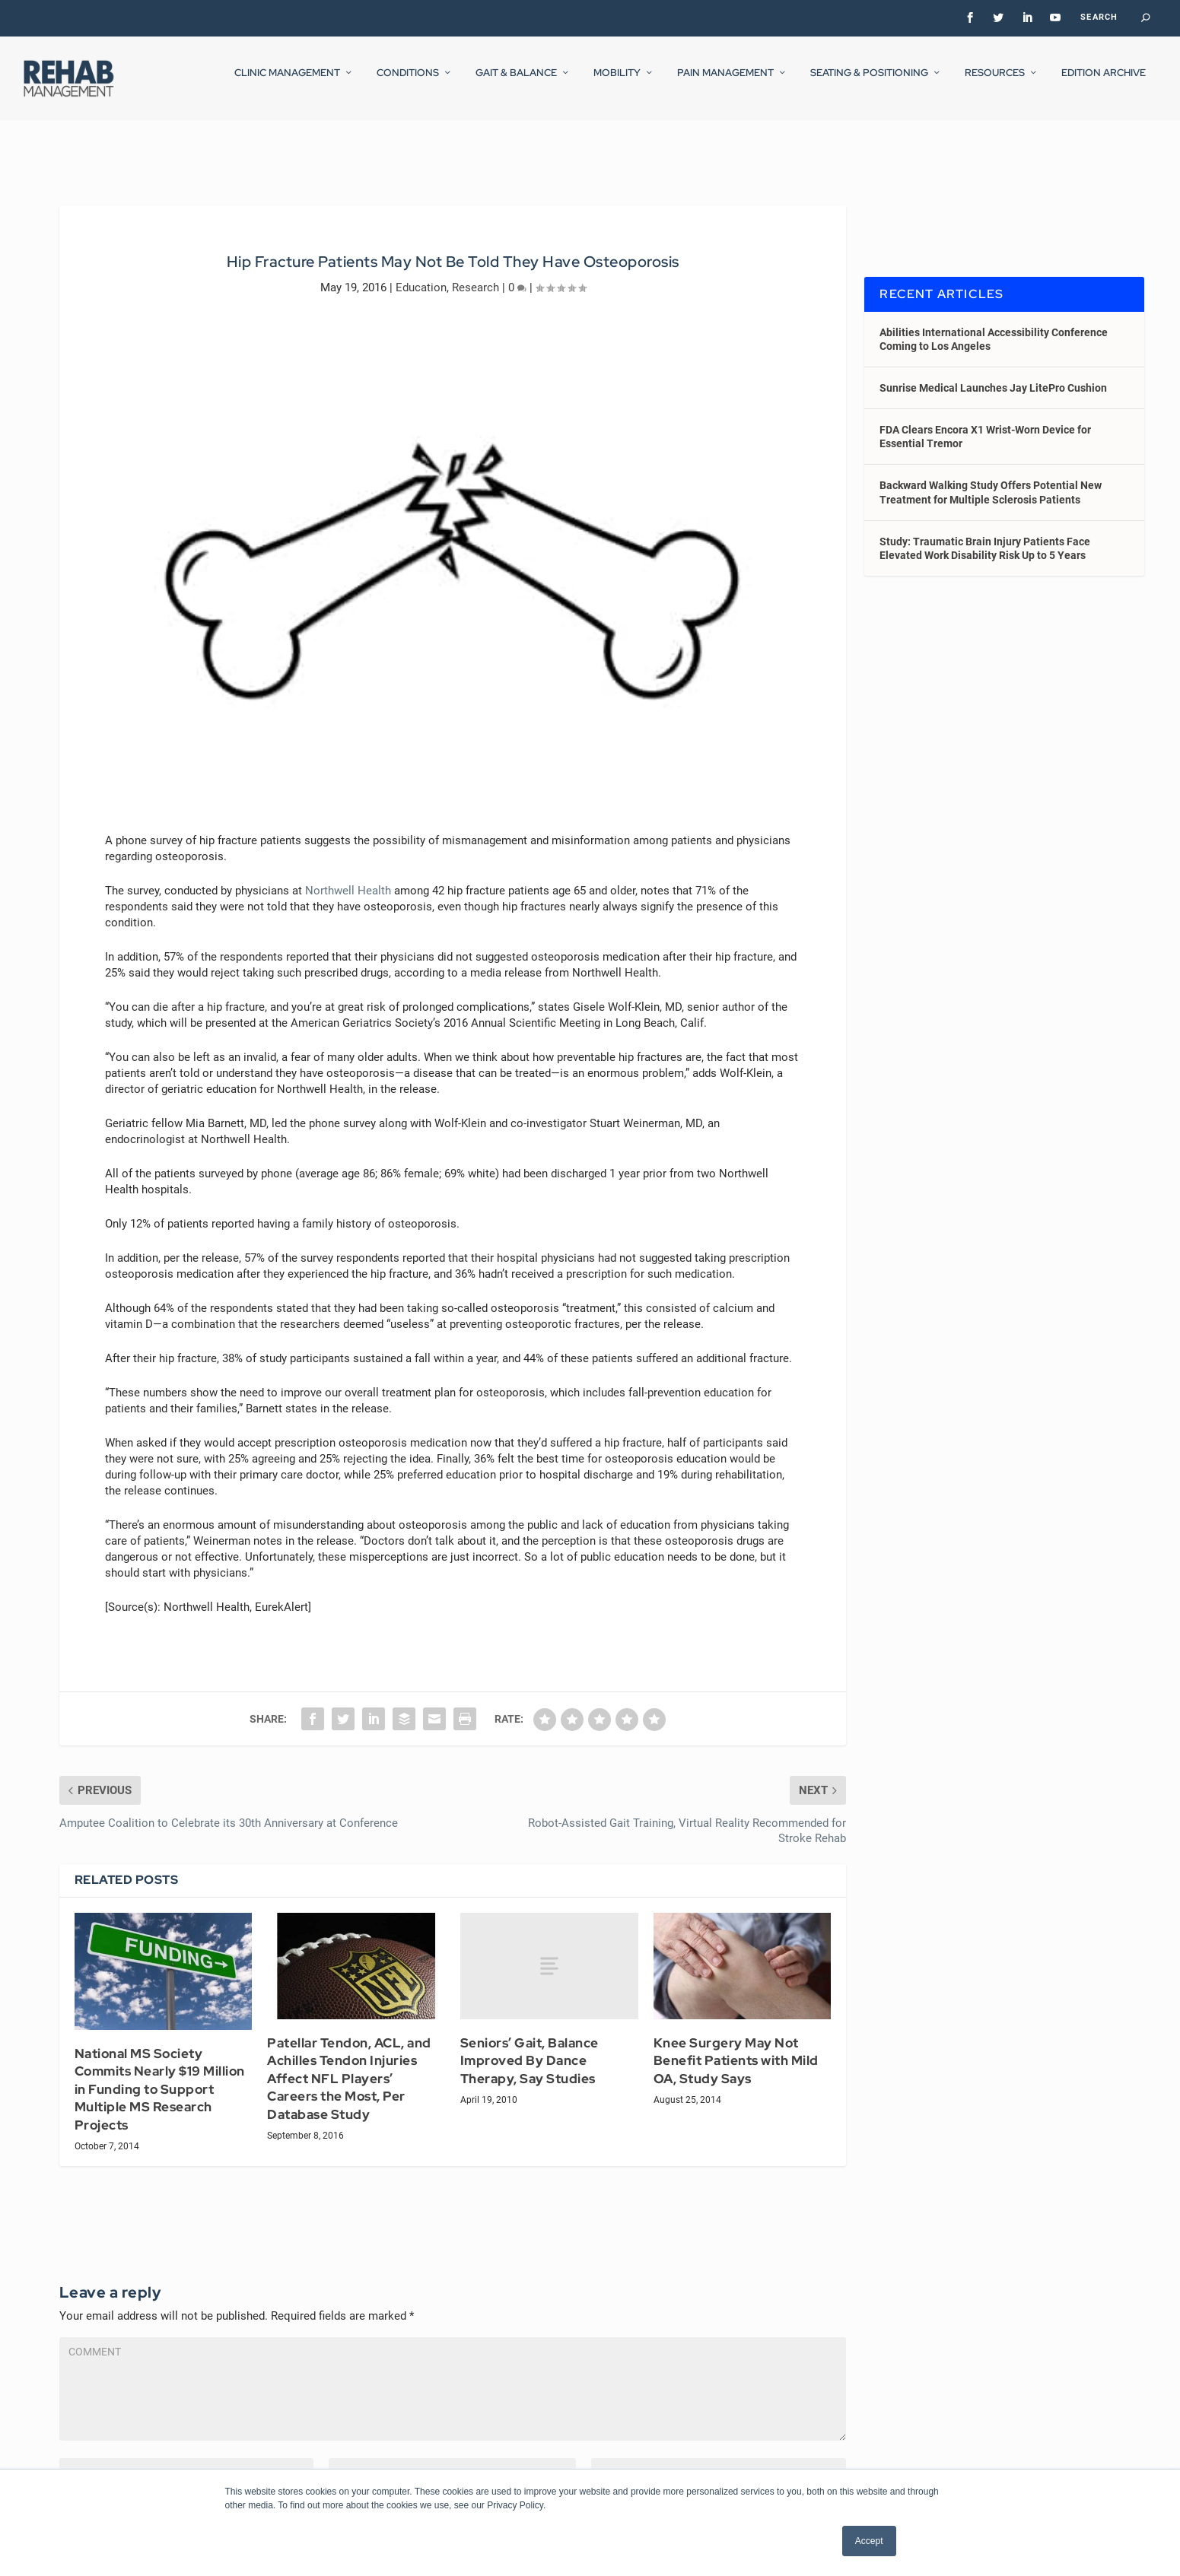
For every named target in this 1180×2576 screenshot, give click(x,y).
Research (475, 273)
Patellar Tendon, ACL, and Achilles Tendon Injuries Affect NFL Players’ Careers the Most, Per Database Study (349, 2065)
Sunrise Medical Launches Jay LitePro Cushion (993, 374)
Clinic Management (287, 83)
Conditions (408, 83)
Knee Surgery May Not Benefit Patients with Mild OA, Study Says (736, 2047)
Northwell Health (348, 877)
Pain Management (725, 83)
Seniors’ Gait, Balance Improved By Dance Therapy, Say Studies (529, 2047)
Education (421, 273)
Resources (995, 83)
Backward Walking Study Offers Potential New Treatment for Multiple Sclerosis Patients (990, 478)
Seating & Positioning (869, 83)
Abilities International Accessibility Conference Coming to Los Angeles (993, 325)
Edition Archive (1103, 83)
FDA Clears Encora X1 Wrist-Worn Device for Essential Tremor (985, 423)
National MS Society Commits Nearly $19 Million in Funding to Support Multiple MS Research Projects (160, 2075)
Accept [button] (869, 2541)
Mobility (617, 83)
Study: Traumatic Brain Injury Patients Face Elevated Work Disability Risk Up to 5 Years (984, 535)
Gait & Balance (516, 83)
